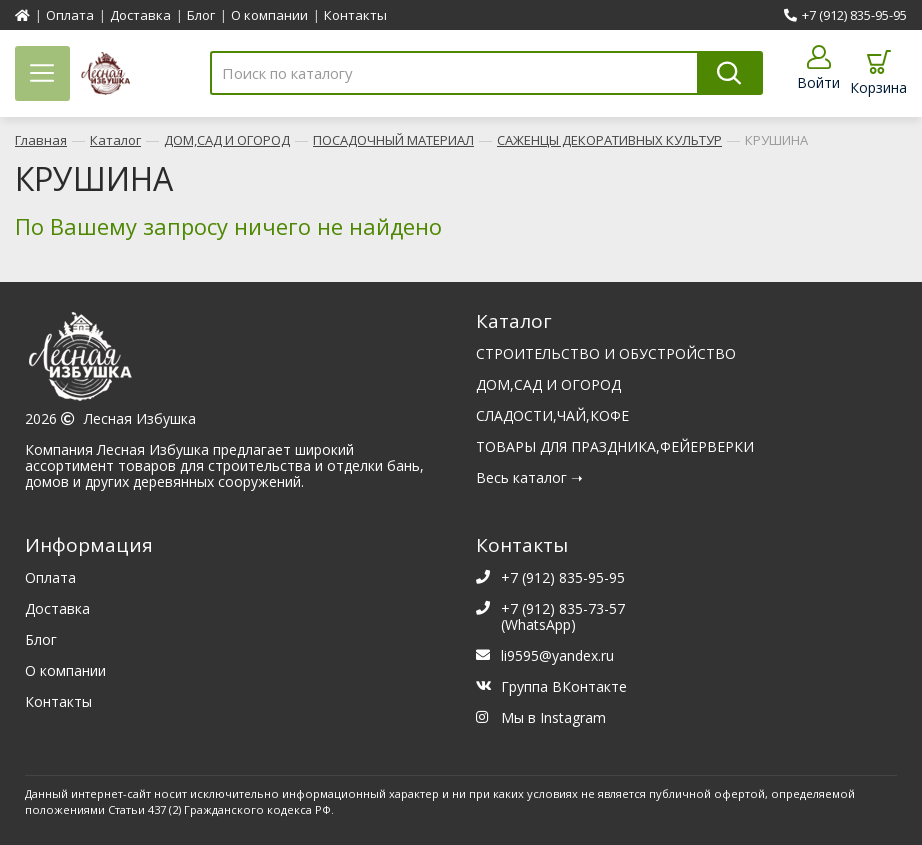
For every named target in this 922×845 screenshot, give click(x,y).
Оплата (70, 15)
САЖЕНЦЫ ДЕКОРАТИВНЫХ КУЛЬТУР (609, 137)
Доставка (140, 15)
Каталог (115, 137)
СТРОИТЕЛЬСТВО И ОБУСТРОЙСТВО (606, 350)
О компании (269, 15)
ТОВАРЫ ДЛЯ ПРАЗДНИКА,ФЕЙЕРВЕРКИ (615, 443)
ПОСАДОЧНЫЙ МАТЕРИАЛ (393, 137)
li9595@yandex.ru (557, 652)
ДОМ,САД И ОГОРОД (227, 137)
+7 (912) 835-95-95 (845, 15)
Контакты (355, 15)
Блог (201, 15)
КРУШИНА (776, 137)
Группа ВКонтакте (564, 683)
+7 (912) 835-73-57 (563, 605)
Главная (41, 137)
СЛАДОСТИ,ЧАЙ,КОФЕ (552, 412)
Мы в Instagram (553, 714)
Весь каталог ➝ (529, 474)
